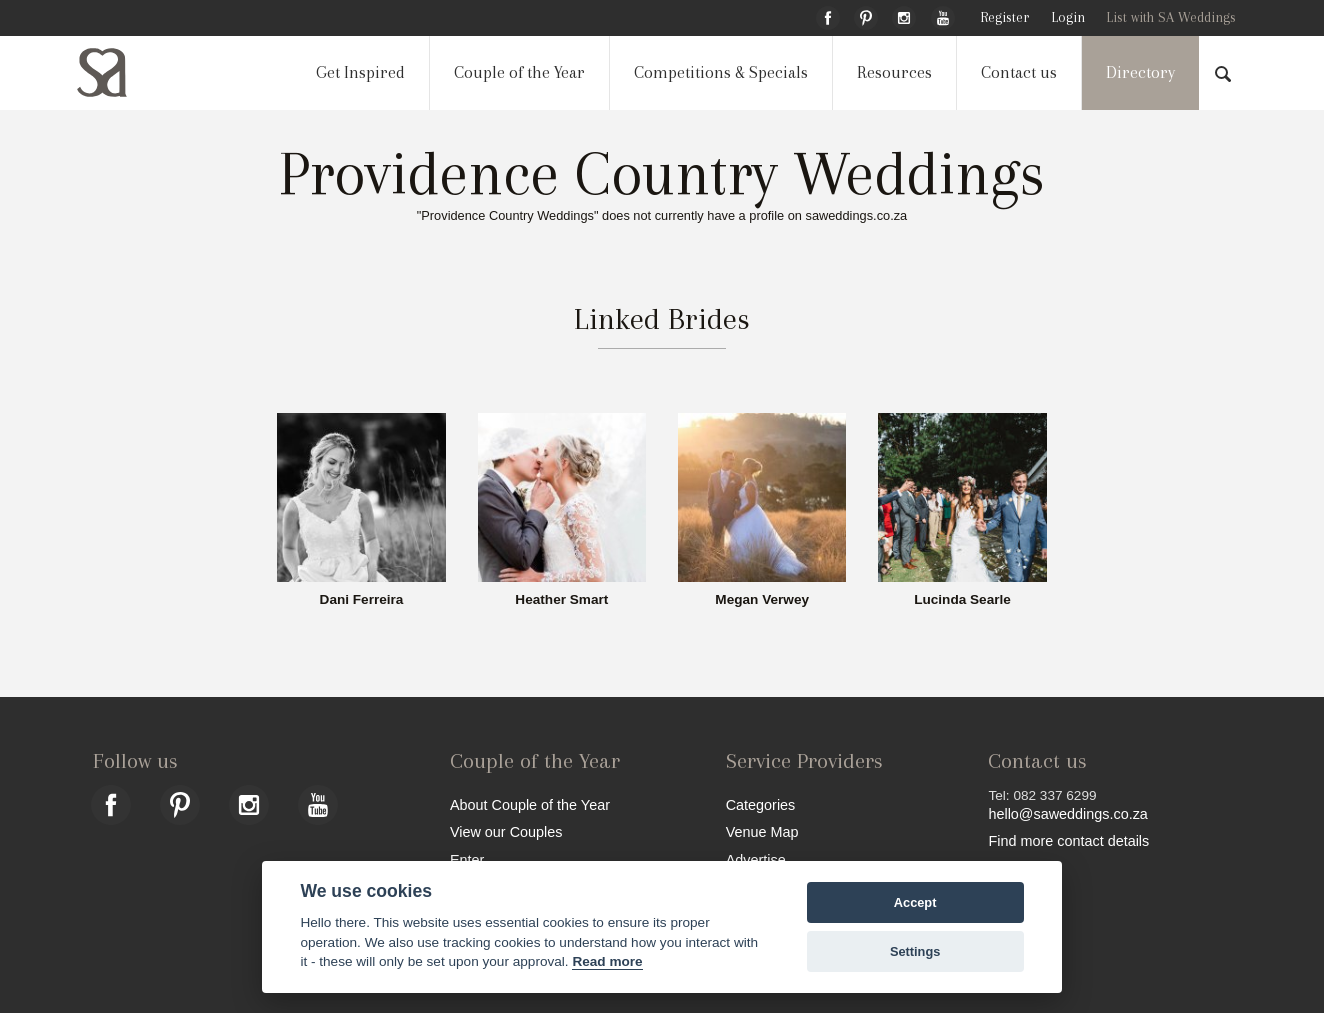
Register (1004, 17)
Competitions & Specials (721, 72)
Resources (894, 72)
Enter (467, 859)
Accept (915, 902)
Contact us (1019, 72)
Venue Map (762, 831)
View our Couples (506, 831)
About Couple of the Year (530, 804)
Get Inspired (360, 72)
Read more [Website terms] (607, 961)
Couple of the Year (519, 72)
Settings (915, 951)
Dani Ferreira (362, 600)
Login (1068, 17)
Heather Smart (561, 600)
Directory (1140, 72)
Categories (761, 804)
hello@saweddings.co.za (1067, 814)
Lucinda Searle (962, 600)
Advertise (756, 859)
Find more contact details (1068, 840)
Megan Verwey (762, 600)
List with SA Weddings (1171, 17)
